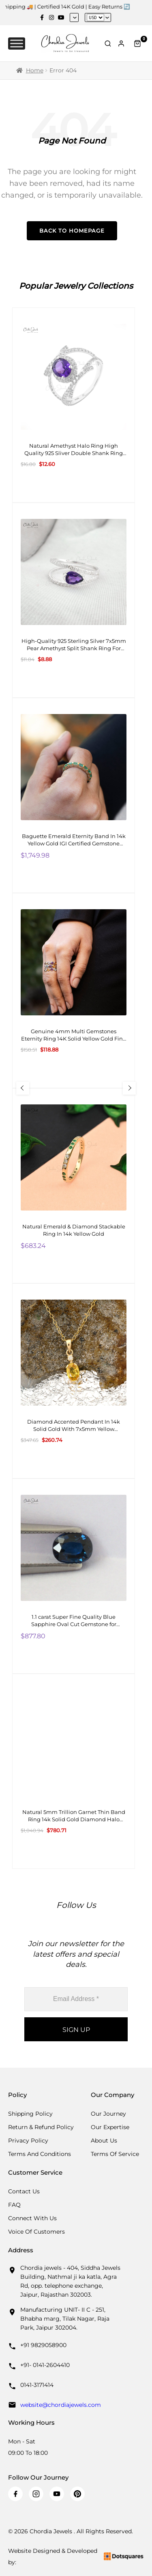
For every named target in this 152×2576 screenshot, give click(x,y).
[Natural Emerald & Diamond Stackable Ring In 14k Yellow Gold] (74, 1186)
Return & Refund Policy (41, 2127)
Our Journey (108, 2113)
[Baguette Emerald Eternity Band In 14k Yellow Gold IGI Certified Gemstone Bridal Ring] (74, 795)
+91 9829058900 (43, 2345)
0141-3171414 (37, 2385)
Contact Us (24, 2191)
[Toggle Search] (107, 43)
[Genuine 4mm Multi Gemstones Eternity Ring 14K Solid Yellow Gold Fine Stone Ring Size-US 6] (74, 990)
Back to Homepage (72, 230)
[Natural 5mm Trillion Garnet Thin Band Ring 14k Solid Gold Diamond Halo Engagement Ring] (74, 1771)
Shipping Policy (30, 2113)
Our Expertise (110, 2127)
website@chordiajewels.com (60, 2404)
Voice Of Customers (36, 2231)
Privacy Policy (28, 2140)
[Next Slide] (129, 1088)
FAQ (14, 2204)
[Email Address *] (76, 1999)
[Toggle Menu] (16, 43)
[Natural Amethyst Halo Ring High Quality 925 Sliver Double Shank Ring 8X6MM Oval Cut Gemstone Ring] (74, 405)
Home (34, 70)
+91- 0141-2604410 (45, 2365)
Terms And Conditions (39, 2154)
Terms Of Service (115, 2154)
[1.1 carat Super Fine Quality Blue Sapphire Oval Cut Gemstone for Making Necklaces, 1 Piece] (74, 1576)
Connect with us (32, 2218)
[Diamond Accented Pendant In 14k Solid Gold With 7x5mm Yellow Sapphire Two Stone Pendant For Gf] (74, 1381)
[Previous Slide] (22, 1088)
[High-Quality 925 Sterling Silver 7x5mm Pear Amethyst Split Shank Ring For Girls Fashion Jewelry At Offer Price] (74, 600)
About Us (104, 2140)
